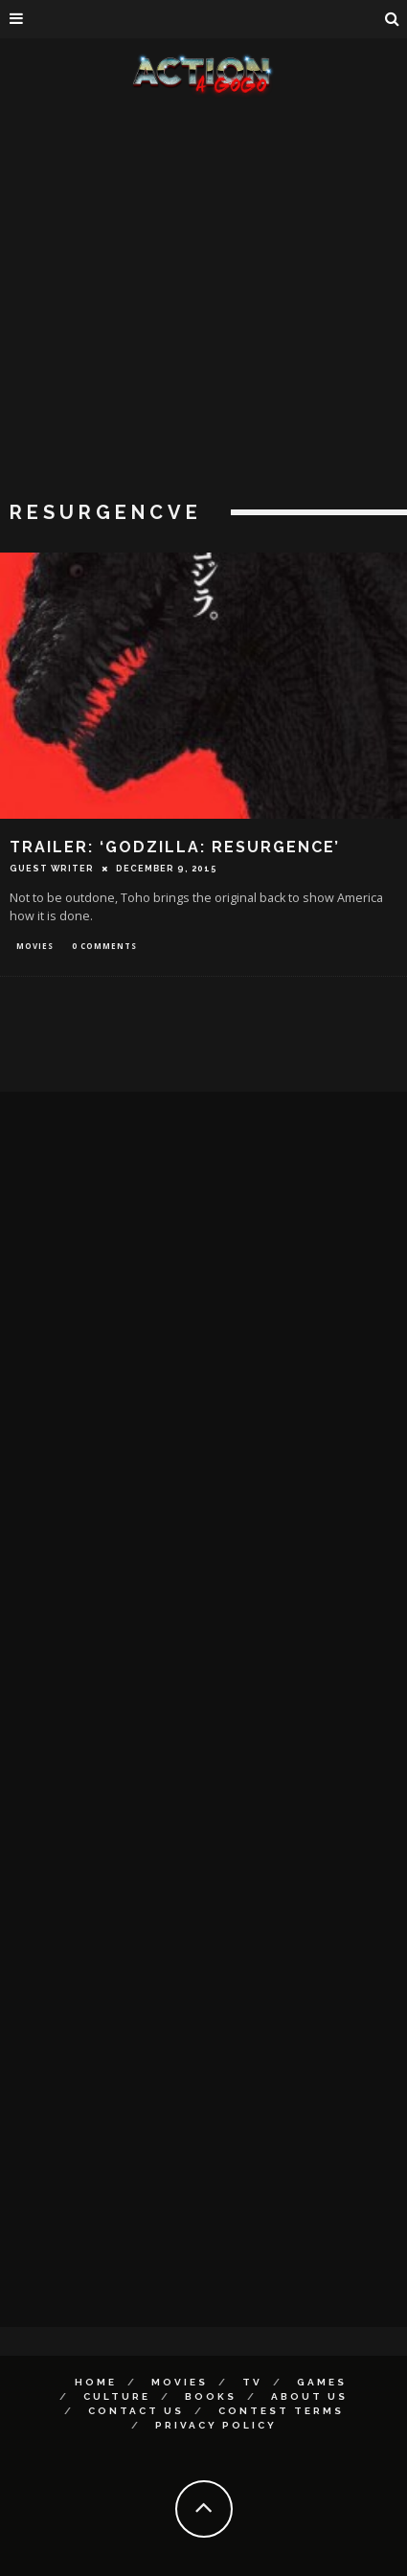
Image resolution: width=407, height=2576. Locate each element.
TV (252, 2382)
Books (211, 2396)
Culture (116, 2396)
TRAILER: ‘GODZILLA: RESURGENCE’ (175, 847)
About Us (309, 2396)
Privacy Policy (216, 2425)
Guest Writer (52, 868)
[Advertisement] (196, 301)
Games (322, 2382)
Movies (35, 945)
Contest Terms (281, 2411)
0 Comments (104, 945)
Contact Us (136, 2411)
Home (96, 2382)
